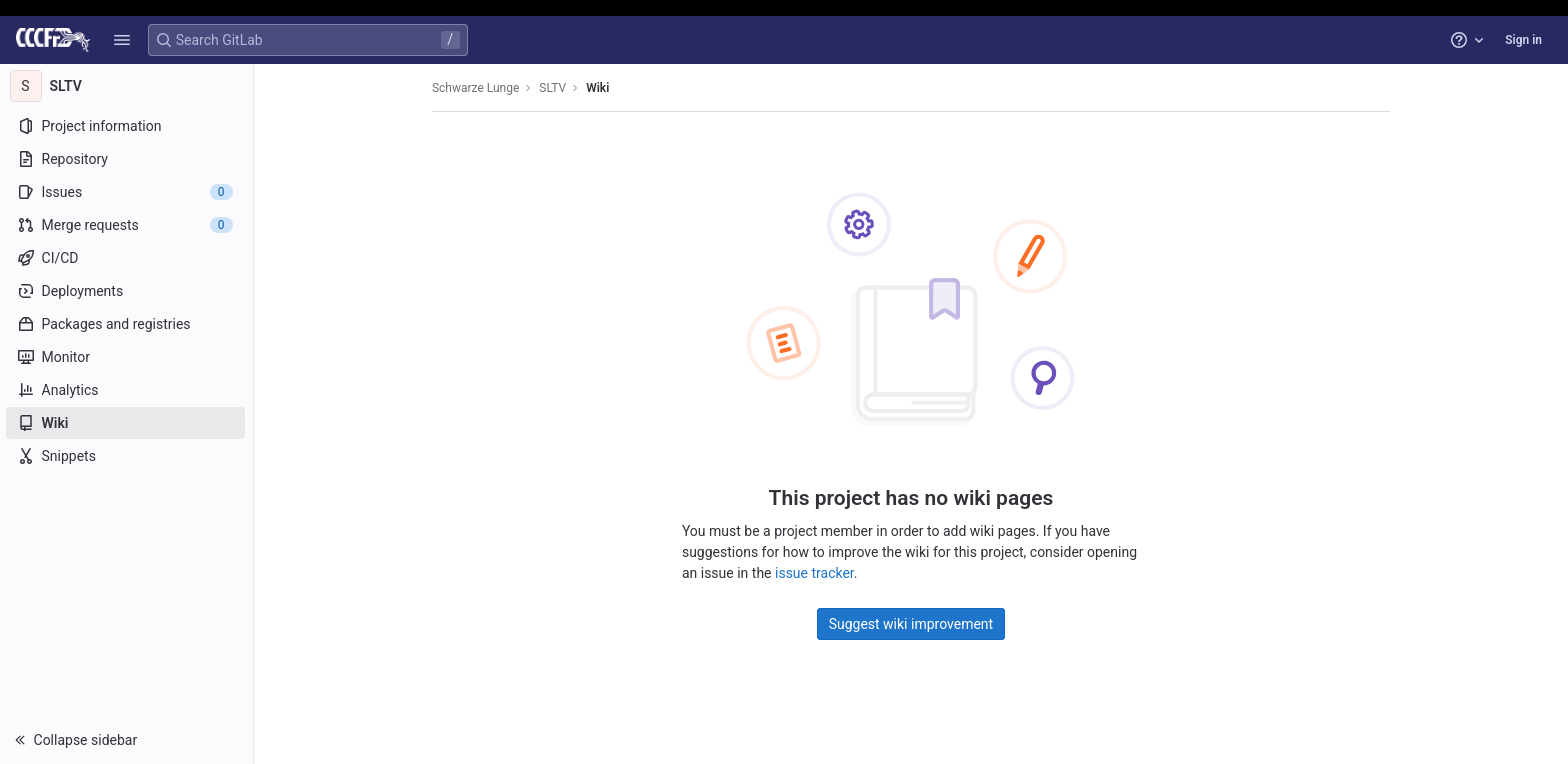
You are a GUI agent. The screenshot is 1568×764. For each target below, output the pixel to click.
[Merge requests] (127, 225)
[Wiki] (127, 423)
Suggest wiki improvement (912, 624)
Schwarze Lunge (476, 88)
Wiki (598, 88)
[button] (122, 40)
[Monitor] (127, 357)
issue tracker (815, 573)
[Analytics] (127, 390)
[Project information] (127, 126)
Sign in (1523, 40)
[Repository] (127, 159)
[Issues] (127, 192)
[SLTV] (128, 86)
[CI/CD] (127, 258)
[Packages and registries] (127, 324)
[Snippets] (127, 456)
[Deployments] (127, 291)
